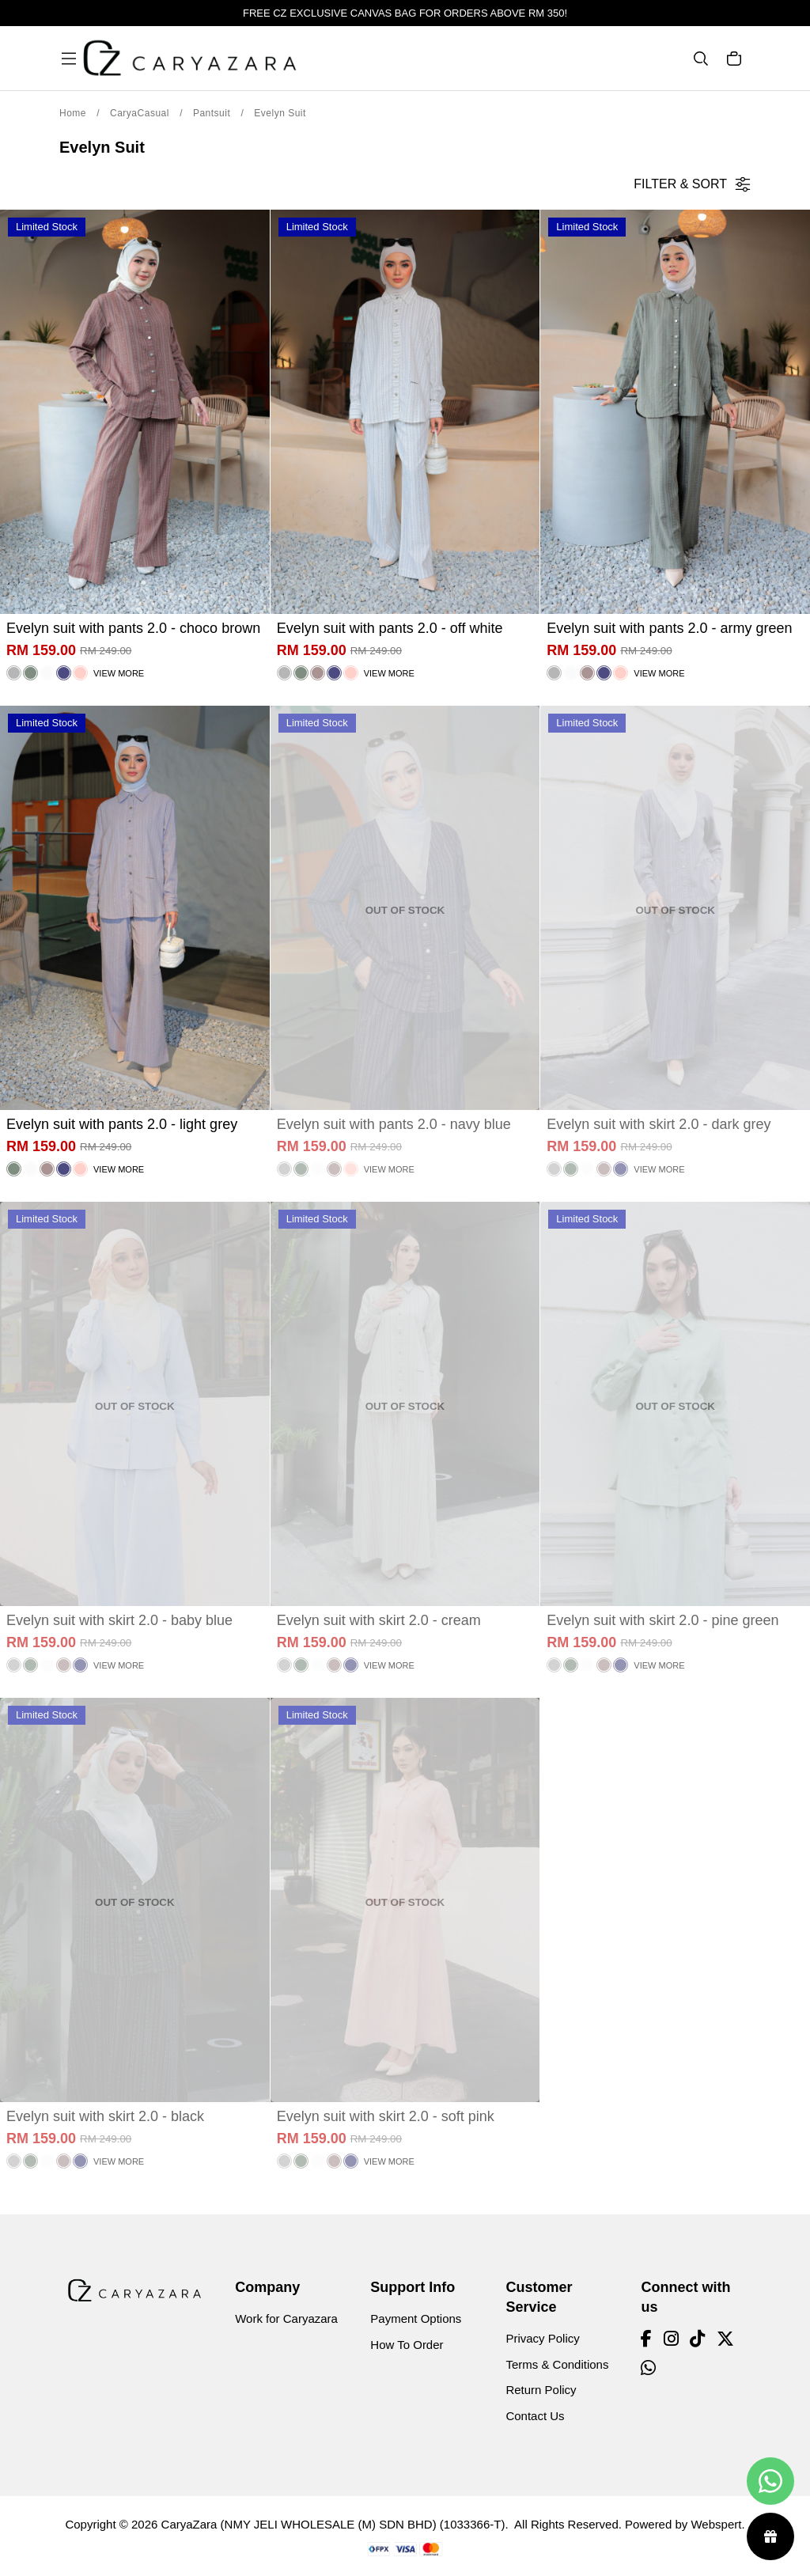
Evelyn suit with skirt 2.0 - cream (379, 1620)
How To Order (406, 2344)
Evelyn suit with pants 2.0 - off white (390, 628)
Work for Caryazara (286, 2318)
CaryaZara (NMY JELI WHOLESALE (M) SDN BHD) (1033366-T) (333, 2524)
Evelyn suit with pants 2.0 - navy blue (394, 1124)
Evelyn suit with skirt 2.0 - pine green (662, 1620)
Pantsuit (211, 113)
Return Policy (540, 2389)
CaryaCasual (139, 113)
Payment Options (415, 2318)
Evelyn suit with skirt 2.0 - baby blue (119, 1620)
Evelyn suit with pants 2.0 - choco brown (133, 628)
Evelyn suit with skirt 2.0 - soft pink (385, 2116)
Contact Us (534, 2416)
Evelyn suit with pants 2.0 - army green (669, 628)
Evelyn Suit (280, 113)
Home (72, 113)
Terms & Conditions (556, 2364)
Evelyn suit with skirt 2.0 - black (105, 2116)
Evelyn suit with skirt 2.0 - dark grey (658, 1124)
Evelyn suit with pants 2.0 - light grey (121, 1124)
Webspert (716, 2524)
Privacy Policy (542, 2338)
